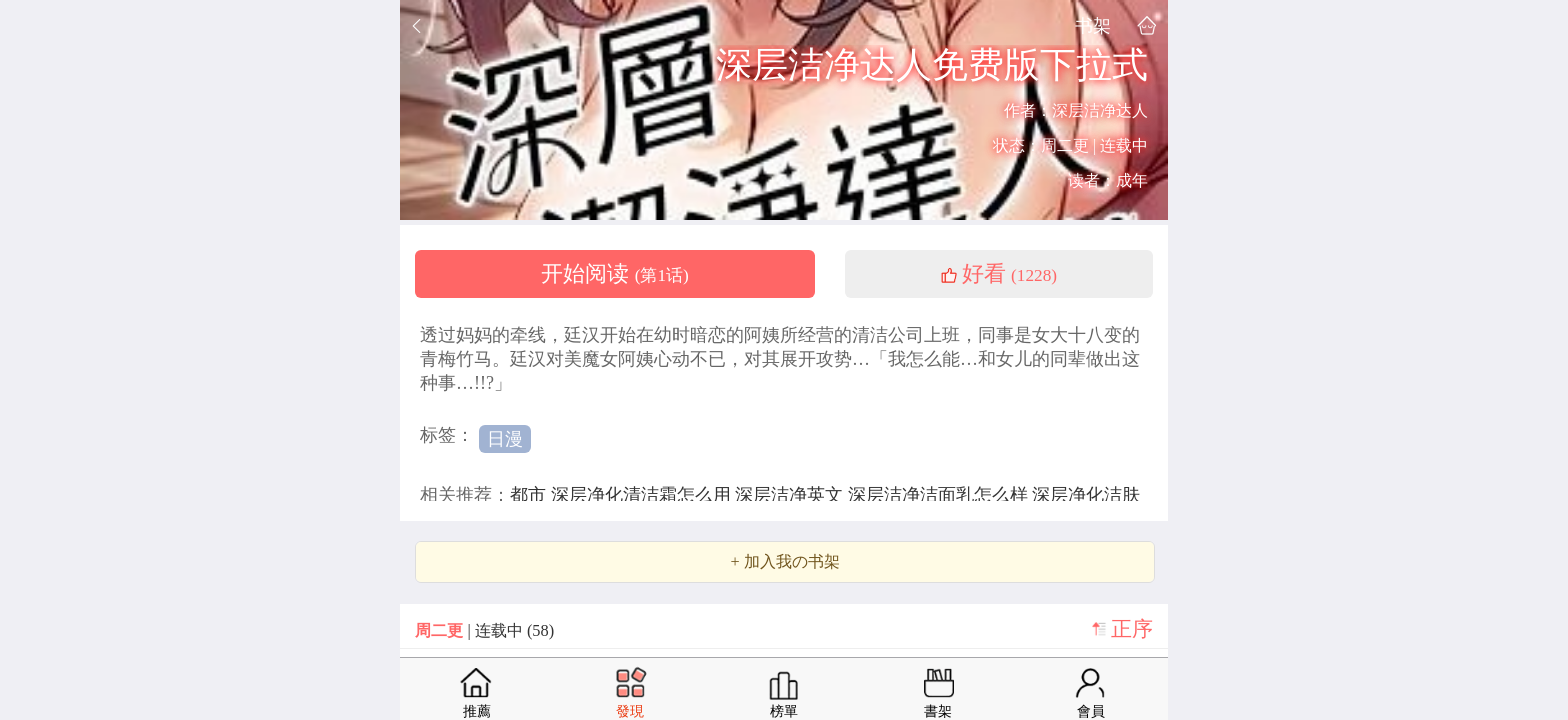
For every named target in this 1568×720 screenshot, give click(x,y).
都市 (530, 495)
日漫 (505, 439)
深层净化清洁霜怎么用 (643, 495)
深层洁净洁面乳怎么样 (940, 495)
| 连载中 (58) (484, 630)
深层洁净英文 (791, 495)
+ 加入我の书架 (784, 562)
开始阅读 (615, 274)
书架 (1093, 25)
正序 (1132, 629)
